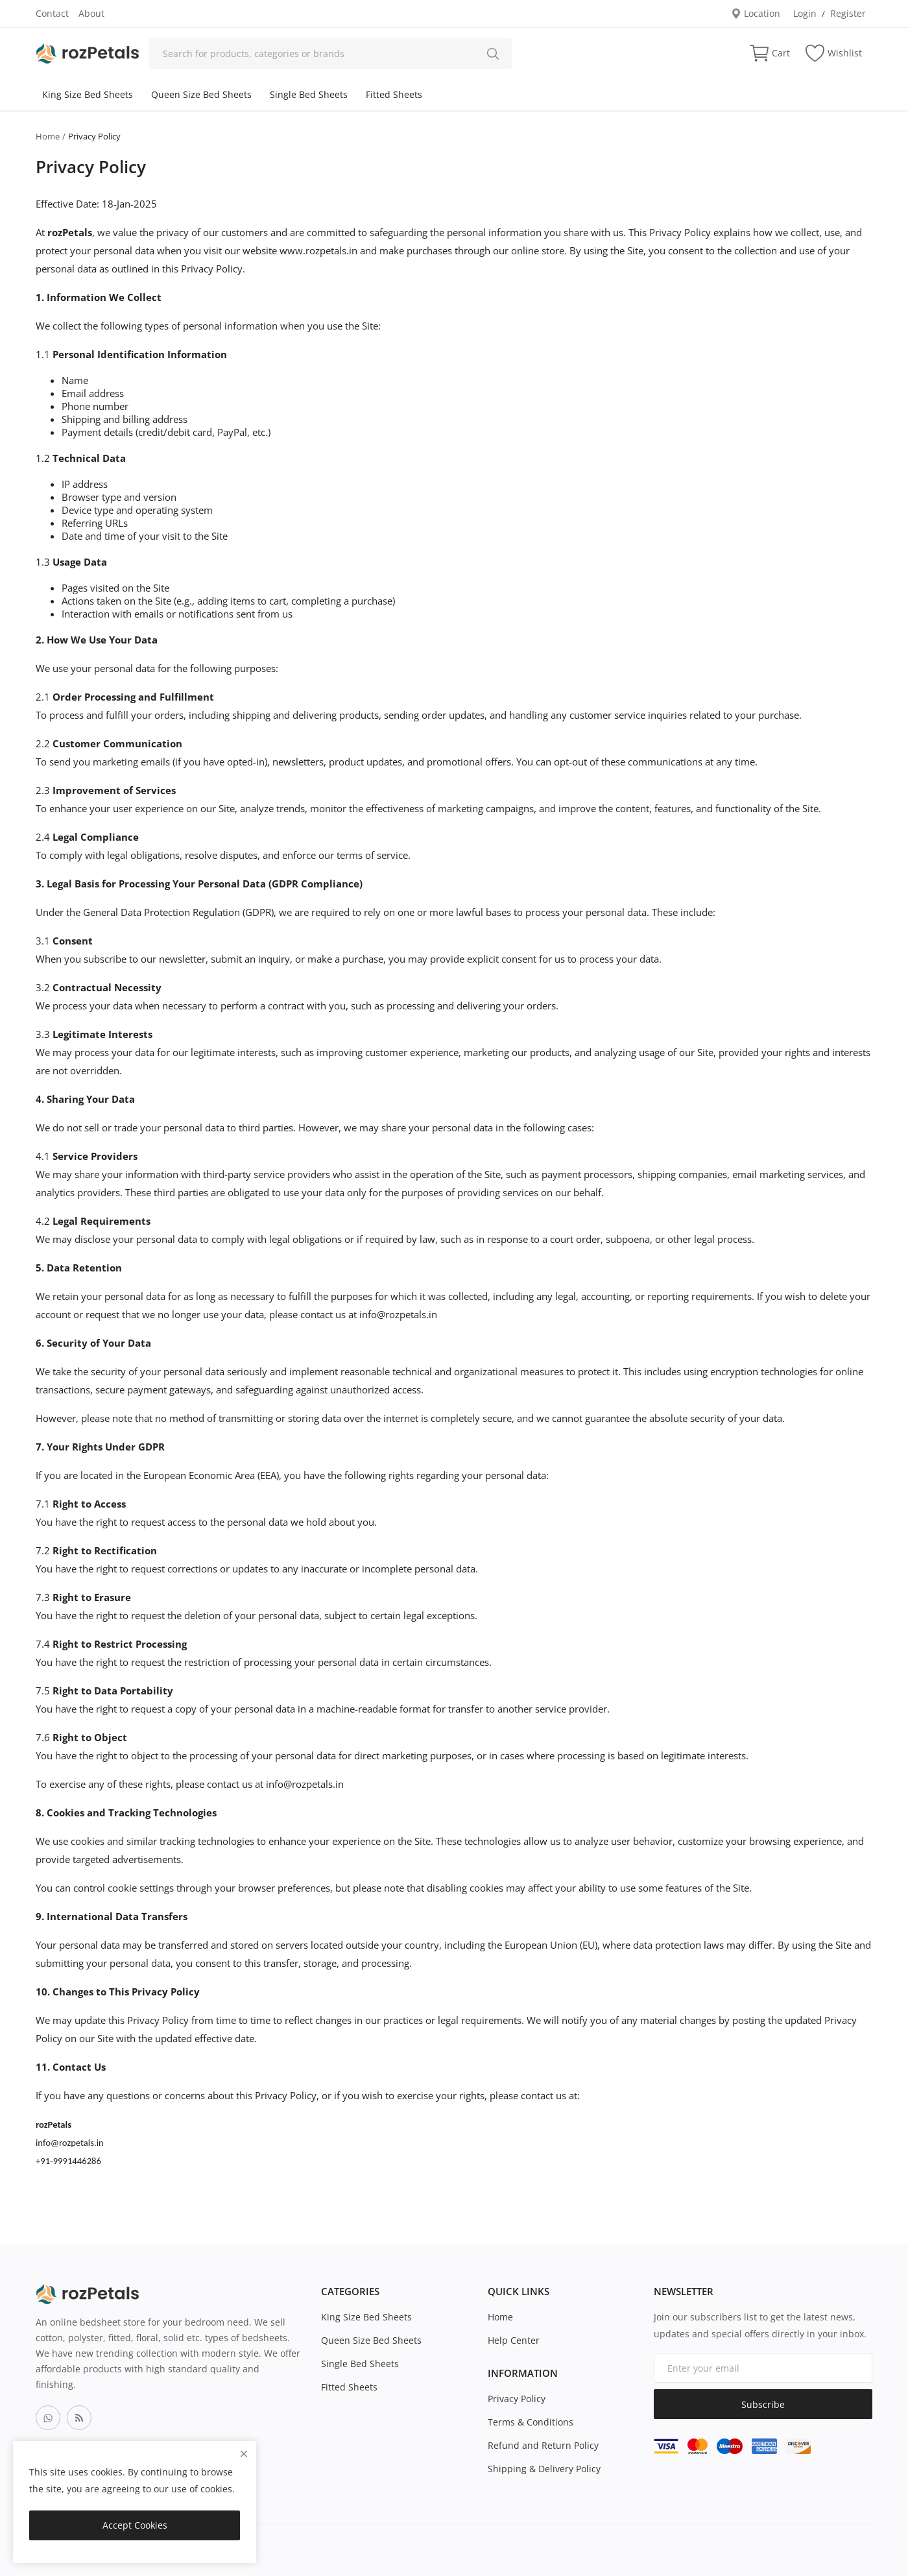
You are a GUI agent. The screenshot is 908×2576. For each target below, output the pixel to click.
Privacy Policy (516, 2398)
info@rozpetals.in (398, 1314)
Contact (52, 13)
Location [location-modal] (755, 13)
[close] (244, 2454)
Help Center (514, 2340)
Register (848, 13)
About (91, 13)
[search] (493, 53)
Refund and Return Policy (543, 2445)
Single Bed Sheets (309, 94)
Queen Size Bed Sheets (201, 94)
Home (48, 136)
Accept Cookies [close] (134, 2525)
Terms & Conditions (530, 2422)
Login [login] (805, 13)
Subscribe (763, 2404)
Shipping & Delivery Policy (544, 2468)
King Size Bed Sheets (87, 94)
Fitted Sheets (394, 94)
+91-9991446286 (68, 2161)
